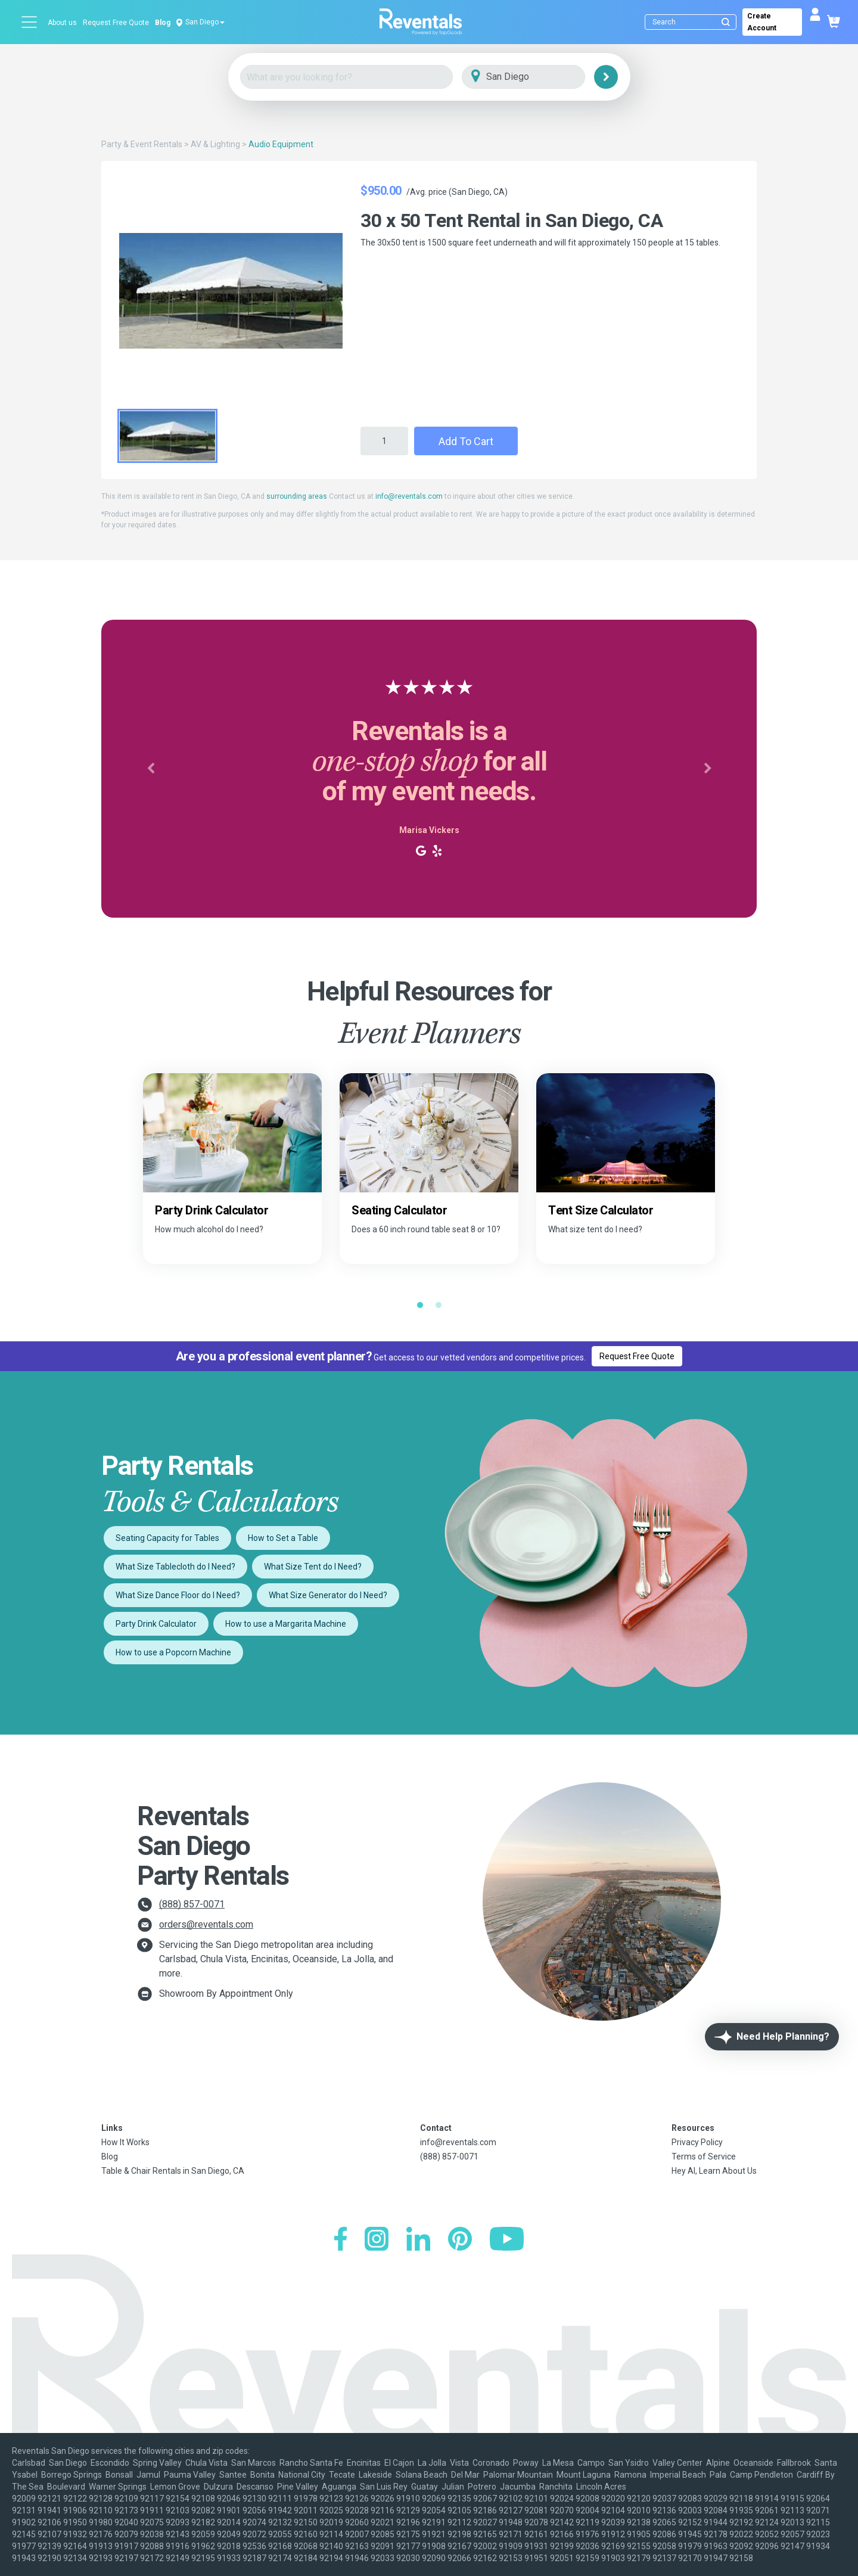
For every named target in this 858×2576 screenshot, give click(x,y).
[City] (540, 77)
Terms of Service (704, 2156)
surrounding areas (296, 496)
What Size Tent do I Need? (313, 1566)
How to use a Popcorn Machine (173, 1652)
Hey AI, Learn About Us (714, 2171)
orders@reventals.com (206, 1924)
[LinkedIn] (418, 2240)
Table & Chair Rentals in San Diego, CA (172, 2171)
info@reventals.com (409, 496)
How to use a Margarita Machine (285, 1624)
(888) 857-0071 (192, 1904)
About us (62, 22)
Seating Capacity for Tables (167, 1538)
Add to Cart (466, 441)
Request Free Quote (116, 22)
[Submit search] (726, 22)
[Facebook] (340, 2240)
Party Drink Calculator (156, 1624)
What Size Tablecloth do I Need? (175, 1566)
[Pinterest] (460, 2240)
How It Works (125, 2142)
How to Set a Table (283, 1538)
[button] (150, 769)
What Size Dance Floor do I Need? (178, 1595)
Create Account (761, 22)
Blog (162, 22)
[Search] (693, 22)
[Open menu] (30, 22)
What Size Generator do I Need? (328, 1595)
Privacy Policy (697, 2142)
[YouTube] (507, 2240)
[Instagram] (376, 2240)
